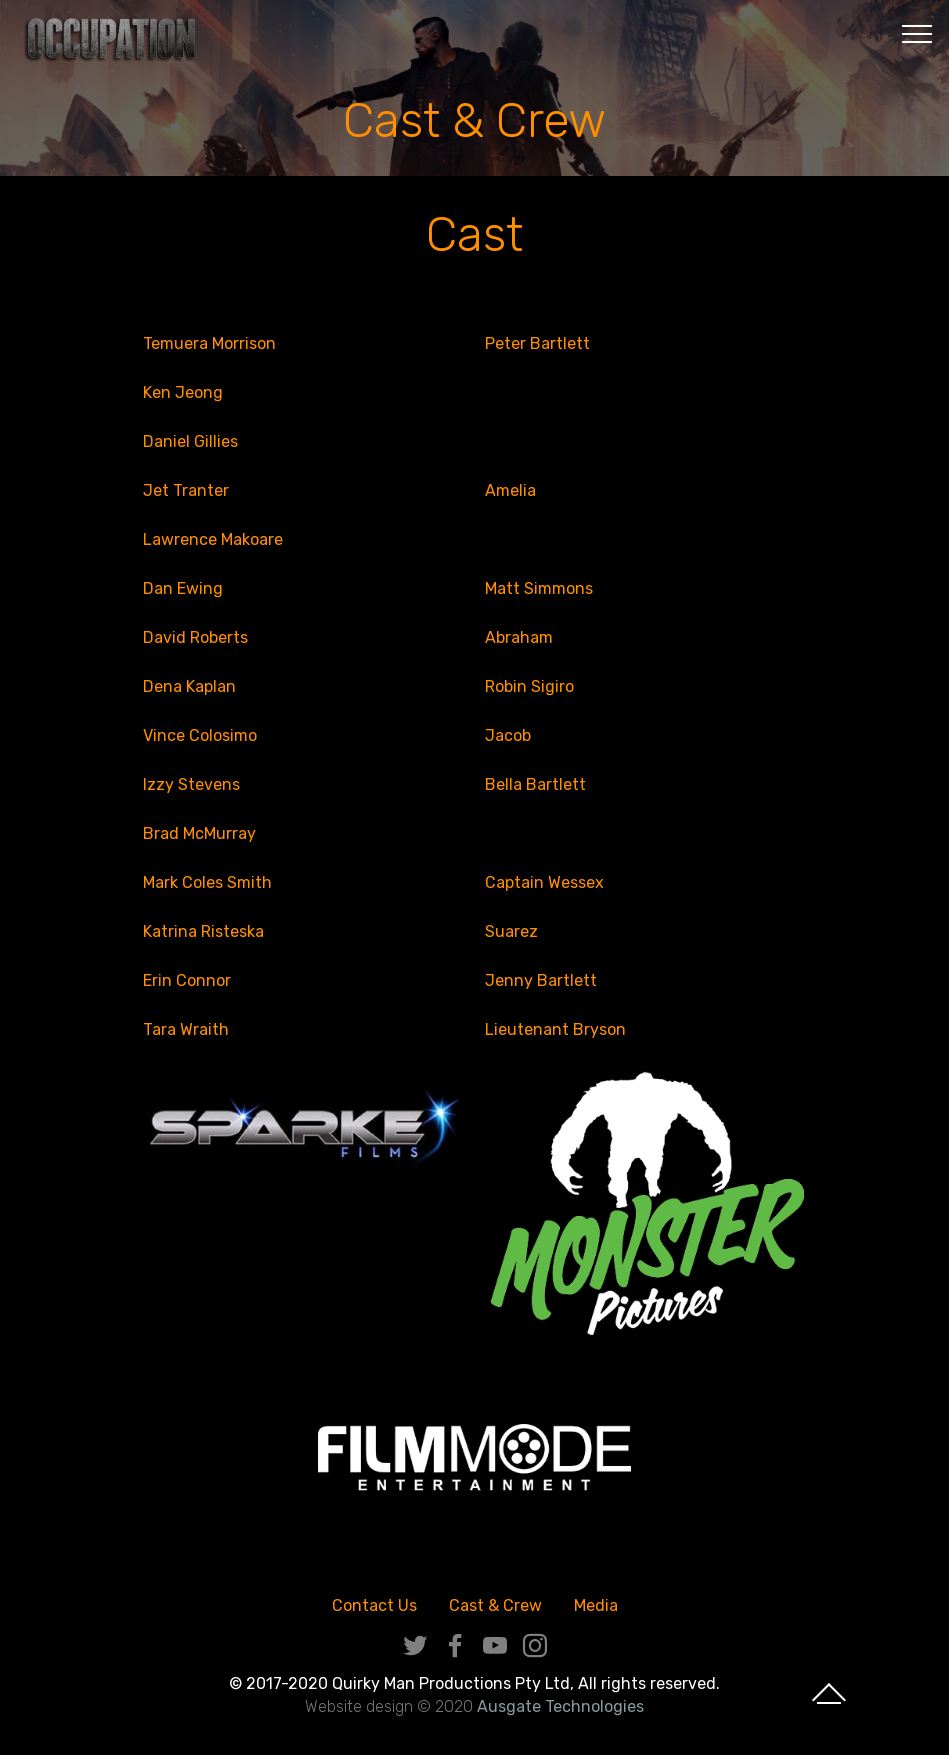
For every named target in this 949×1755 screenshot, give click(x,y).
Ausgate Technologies (560, 1706)
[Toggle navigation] (917, 33)
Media (596, 1605)
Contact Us (374, 1605)
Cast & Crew (495, 1605)
